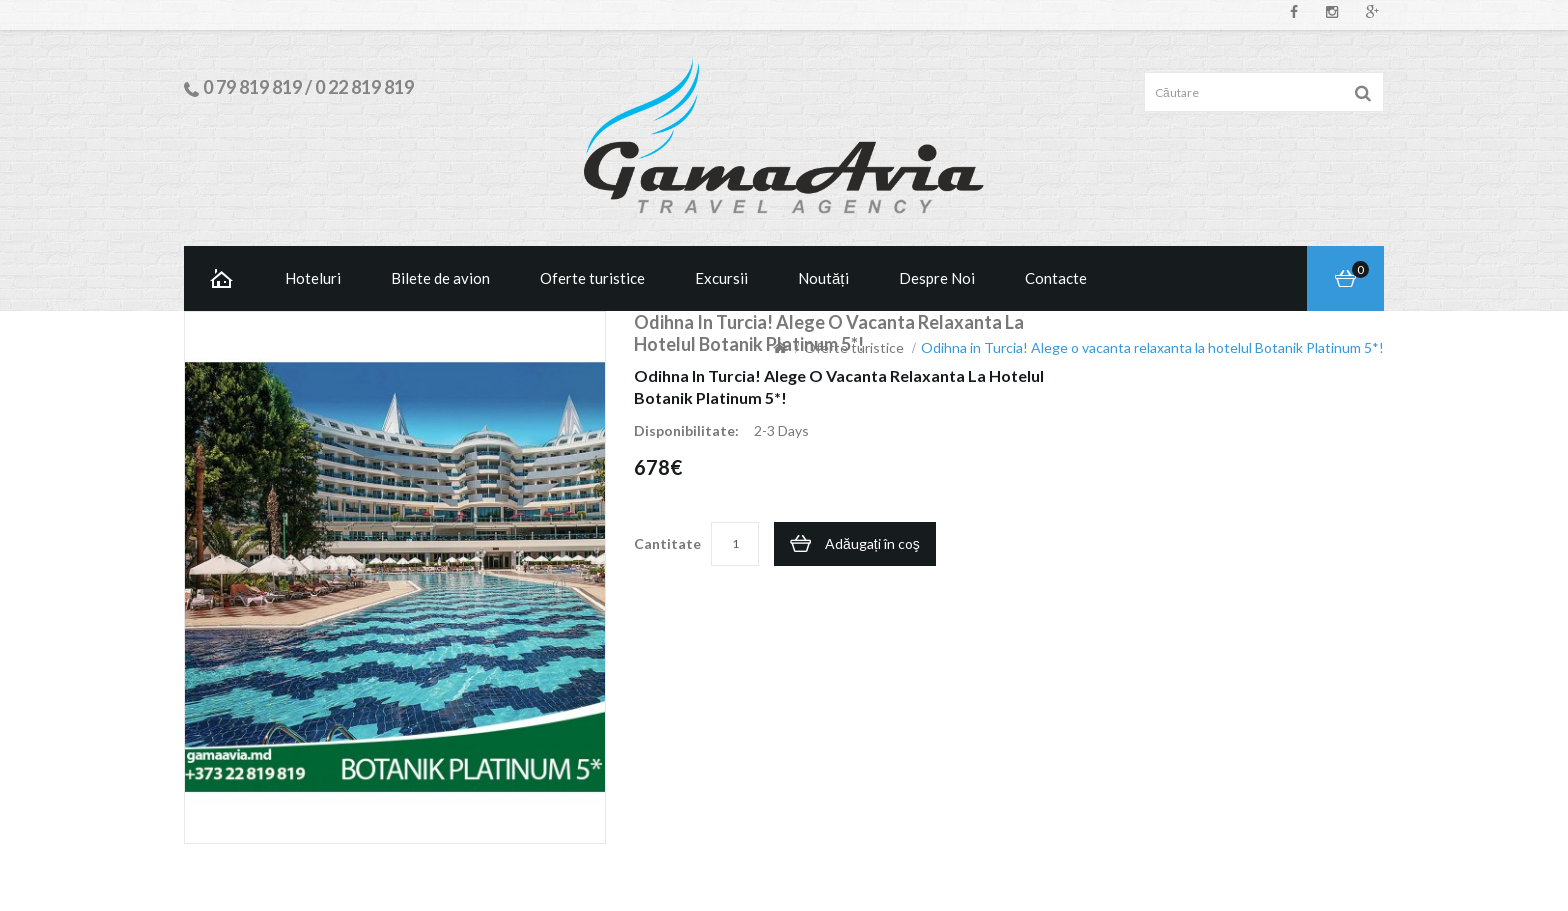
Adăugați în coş (872, 543)
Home (222, 278)
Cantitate (667, 543)
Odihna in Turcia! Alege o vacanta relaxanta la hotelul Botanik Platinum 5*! (1152, 347)
